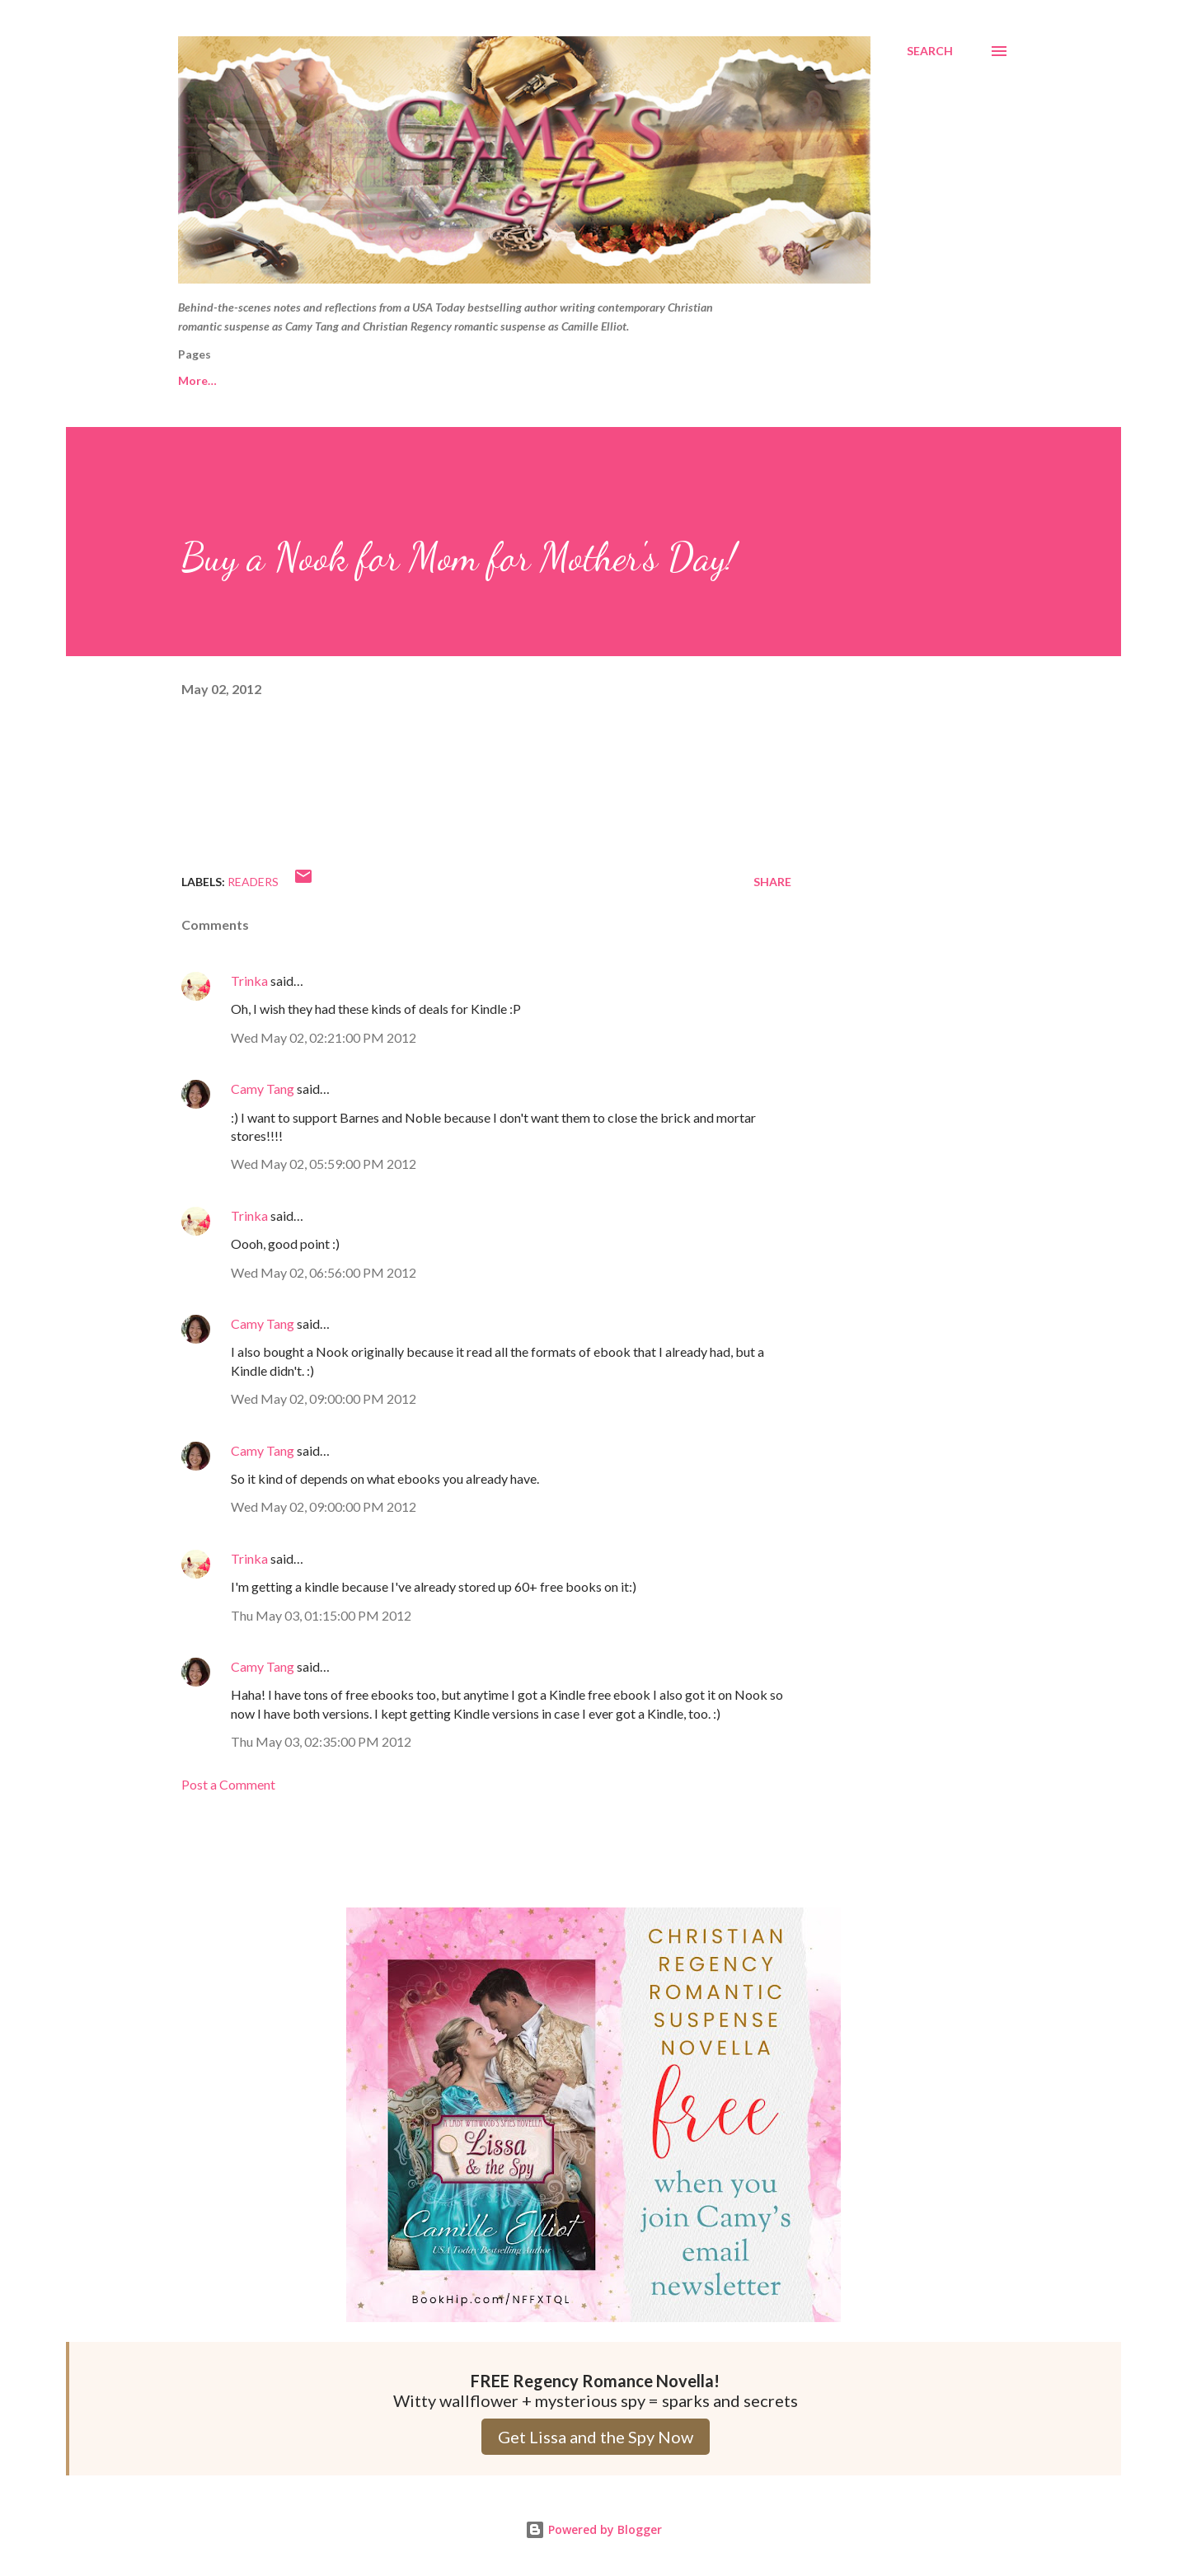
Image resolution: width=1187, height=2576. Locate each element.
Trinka (249, 980)
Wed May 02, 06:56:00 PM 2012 (323, 1272)
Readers (253, 882)
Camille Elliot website (500, 380)
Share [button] (772, 882)
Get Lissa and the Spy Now (595, 2437)
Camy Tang (262, 1088)
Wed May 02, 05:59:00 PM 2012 (323, 1163)
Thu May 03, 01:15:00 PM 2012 (321, 1615)
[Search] (930, 51)
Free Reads (208, 380)
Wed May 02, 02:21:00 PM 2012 (323, 1037)
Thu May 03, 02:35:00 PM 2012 (321, 1741)
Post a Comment (228, 1784)
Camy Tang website (339, 380)
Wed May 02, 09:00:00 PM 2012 (323, 1398)
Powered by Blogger (593, 2529)
